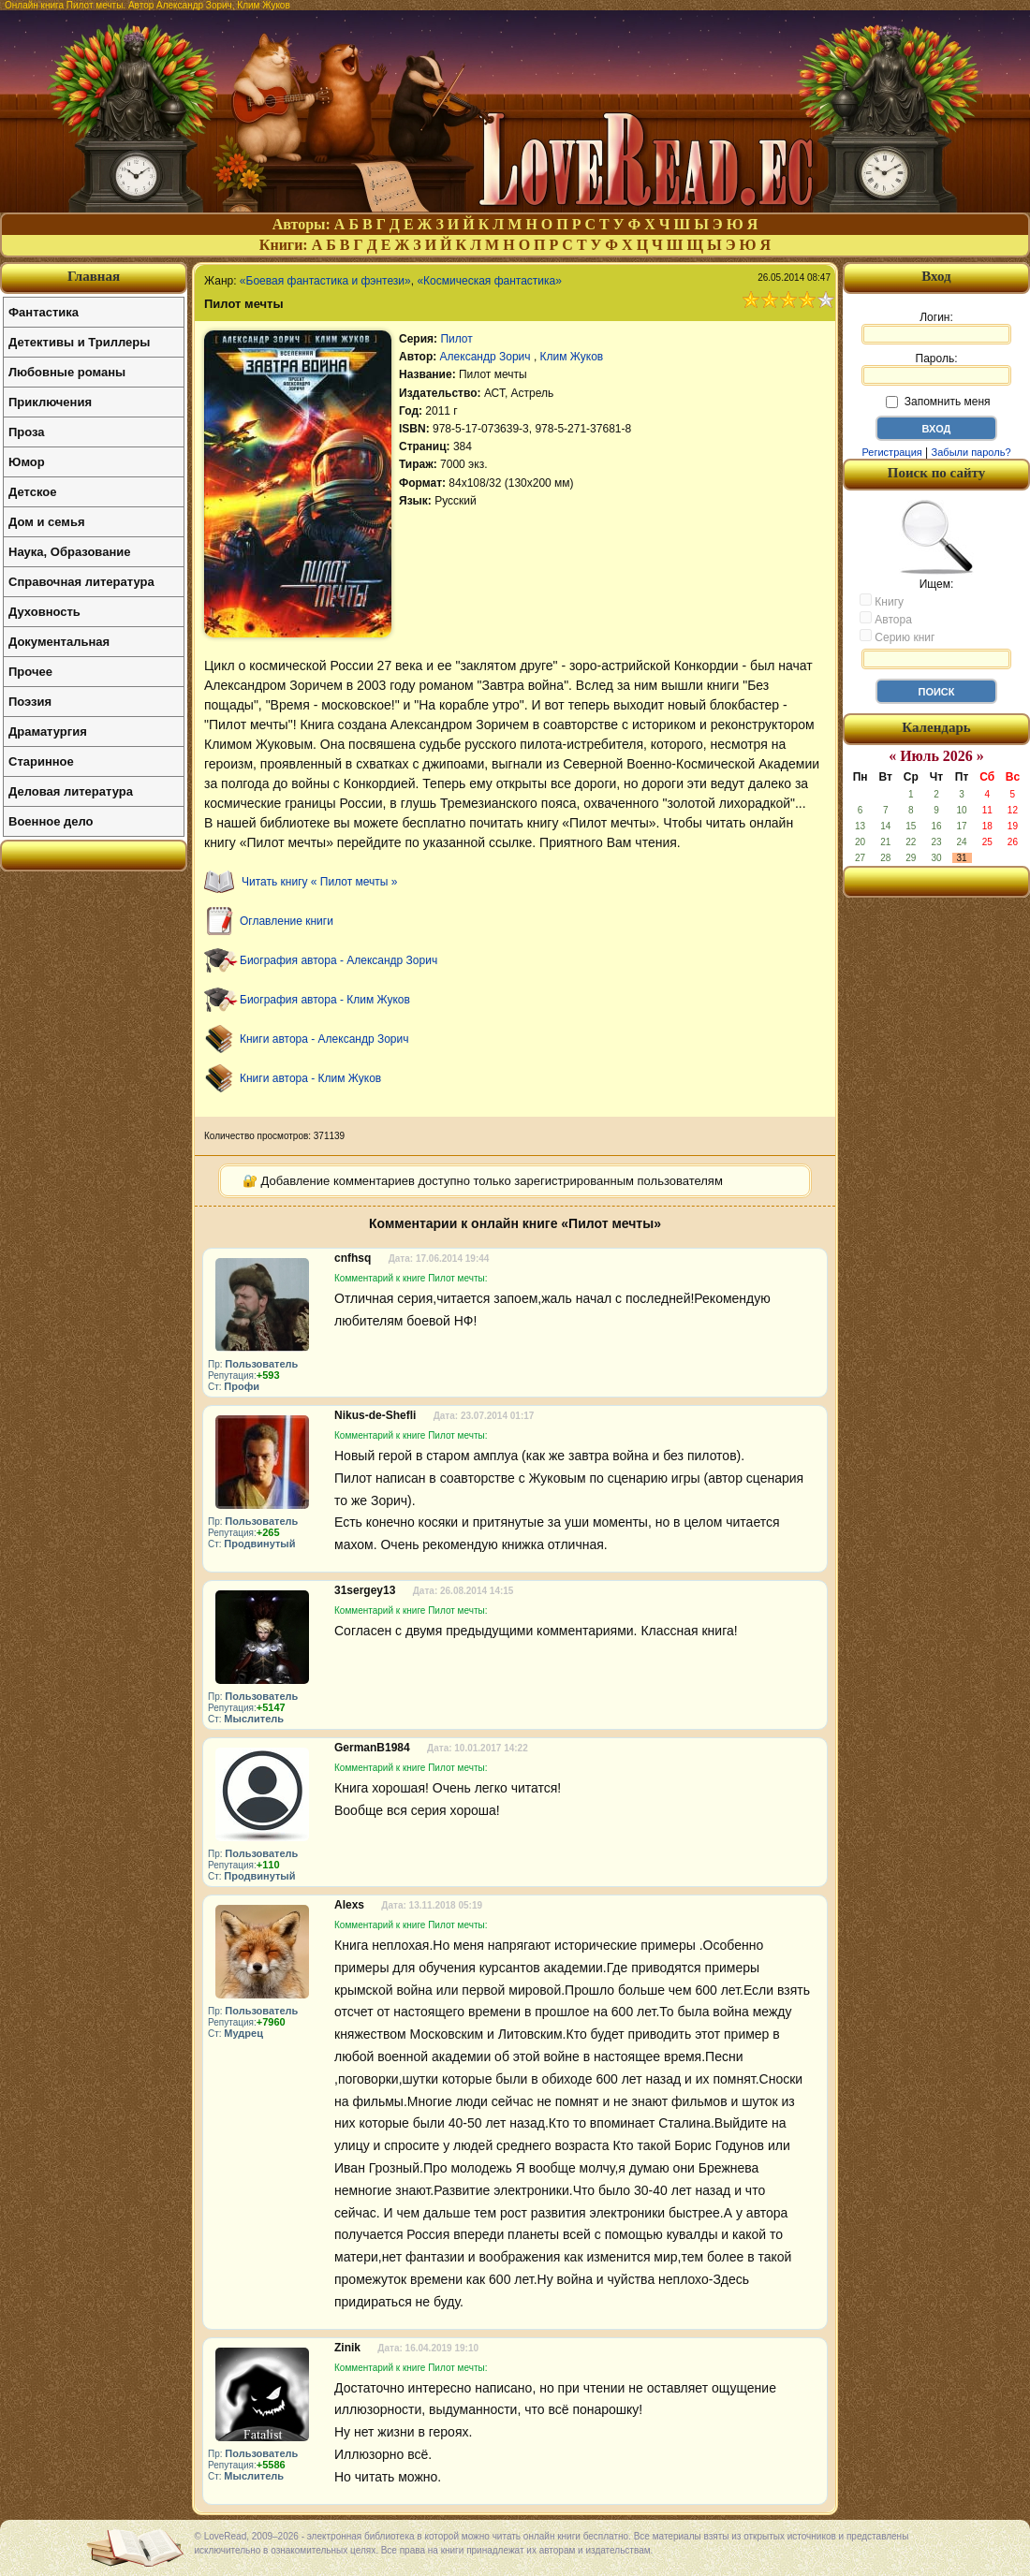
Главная (93, 276)
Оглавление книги (286, 921)
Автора (886, 618)
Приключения (50, 402)
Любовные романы (66, 372)
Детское (32, 492)
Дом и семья (46, 522)
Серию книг (897, 636)
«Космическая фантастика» (489, 280)
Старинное (41, 761)
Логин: (936, 327)
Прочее (30, 672)
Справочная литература (81, 582)
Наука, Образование (69, 552)
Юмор (26, 462)
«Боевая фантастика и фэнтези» (325, 280)
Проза (26, 432)
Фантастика (43, 312)
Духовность (44, 612)
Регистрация (891, 452)
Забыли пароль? (971, 452)
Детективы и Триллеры (79, 342)
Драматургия (47, 731)
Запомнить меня (938, 401)
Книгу (882, 600)
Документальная (59, 642)
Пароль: (936, 369)
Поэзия (30, 702)
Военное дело (51, 821)
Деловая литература (70, 791)
